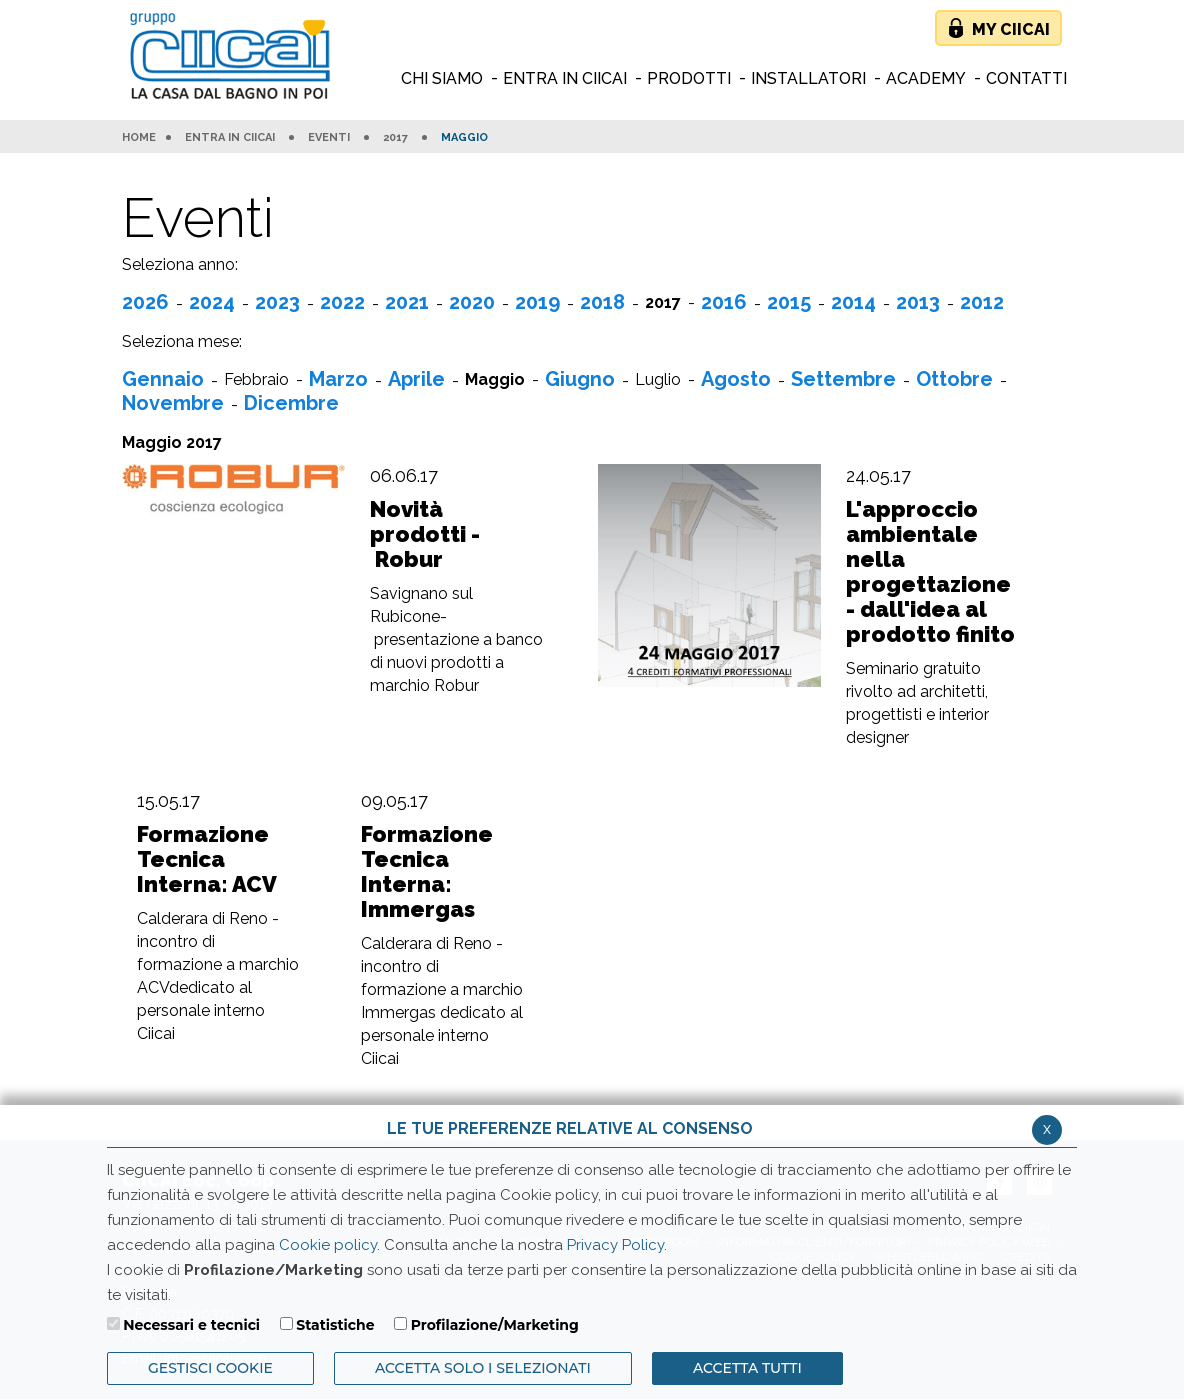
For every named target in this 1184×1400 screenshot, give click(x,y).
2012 (982, 302)
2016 (724, 302)
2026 (145, 302)
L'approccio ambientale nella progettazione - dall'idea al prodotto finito (930, 572)
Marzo (338, 379)
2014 (853, 302)
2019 (537, 302)
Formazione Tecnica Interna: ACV (207, 859)
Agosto (736, 379)
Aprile (416, 379)
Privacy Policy (615, 1245)
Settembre (843, 379)
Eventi (329, 138)
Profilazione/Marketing (495, 1325)
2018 (602, 302)
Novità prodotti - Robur (425, 534)
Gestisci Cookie (210, 1368)
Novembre (173, 403)
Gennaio (163, 379)
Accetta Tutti (747, 1368)
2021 (407, 302)
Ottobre (954, 379)
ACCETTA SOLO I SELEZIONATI (483, 1368)
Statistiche (335, 1325)
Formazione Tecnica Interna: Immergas (427, 872)
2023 (277, 302)
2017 (395, 138)
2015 (789, 302)
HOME (139, 138)
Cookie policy (328, 1245)
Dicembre (291, 403)
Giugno (580, 379)
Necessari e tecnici (191, 1325)
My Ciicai (1011, 29)
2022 (342, 302)
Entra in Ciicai (230, 138)
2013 (918, 302)
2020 (472, 302)
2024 (212, 302)
